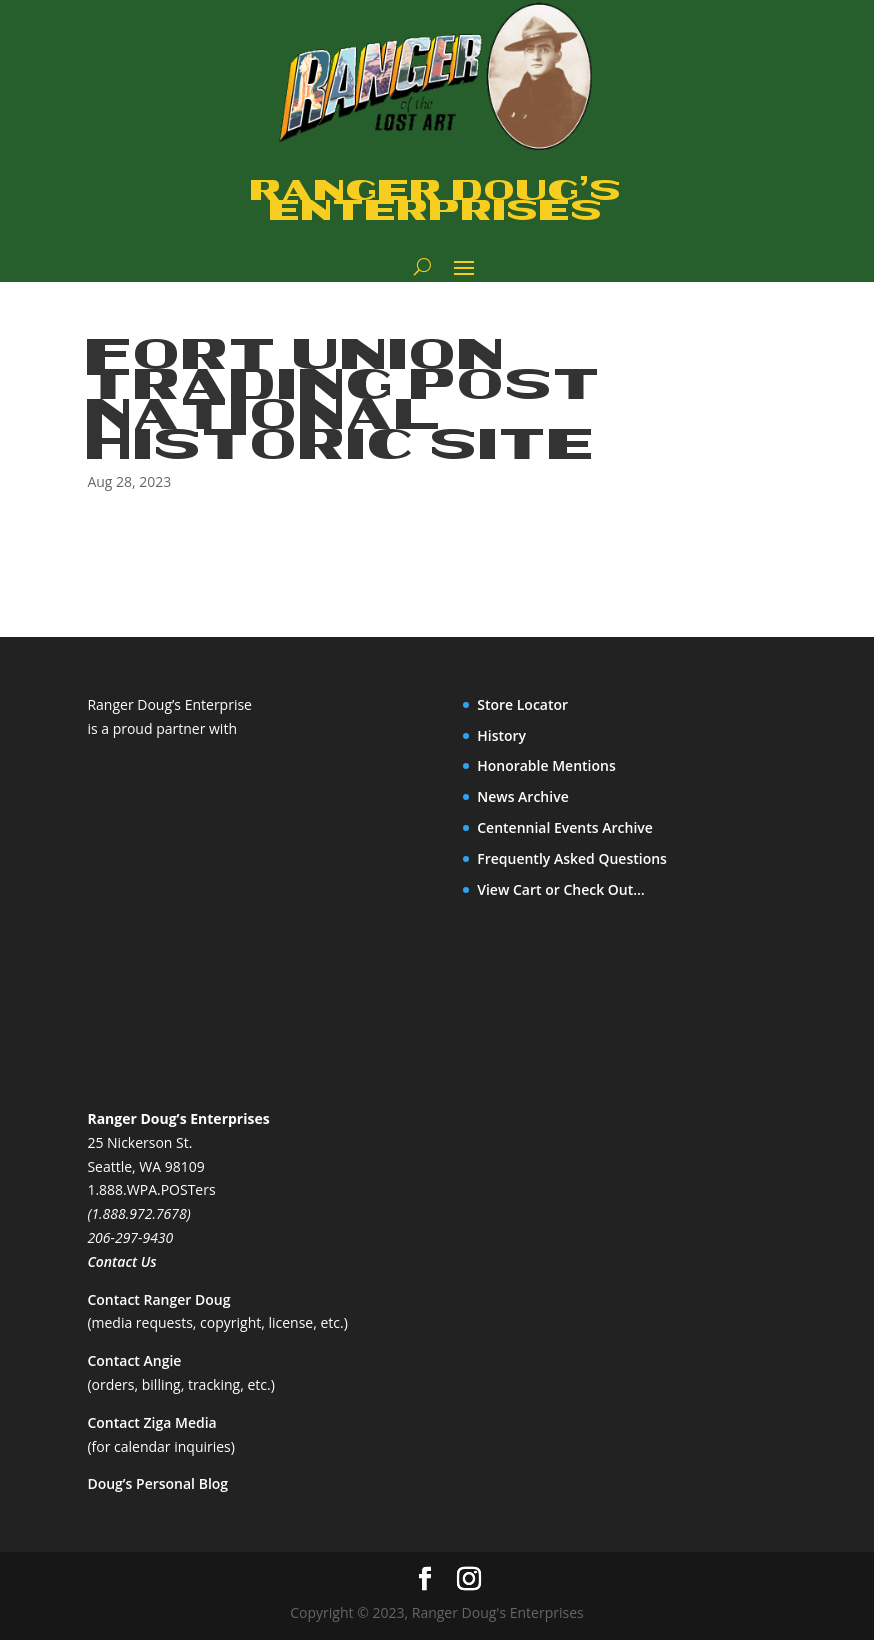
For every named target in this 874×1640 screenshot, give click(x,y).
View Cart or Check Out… (561, 889)
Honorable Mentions (546, 765)
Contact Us (121, 1261)
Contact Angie (134, 1360)
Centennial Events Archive (565, 827)
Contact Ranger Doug (158, 1299)
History (501, 735)
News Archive (523, 796)
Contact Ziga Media (151, 1422)
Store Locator (522, 704)
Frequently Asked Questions (572, 858)
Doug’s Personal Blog (157, 1483)
